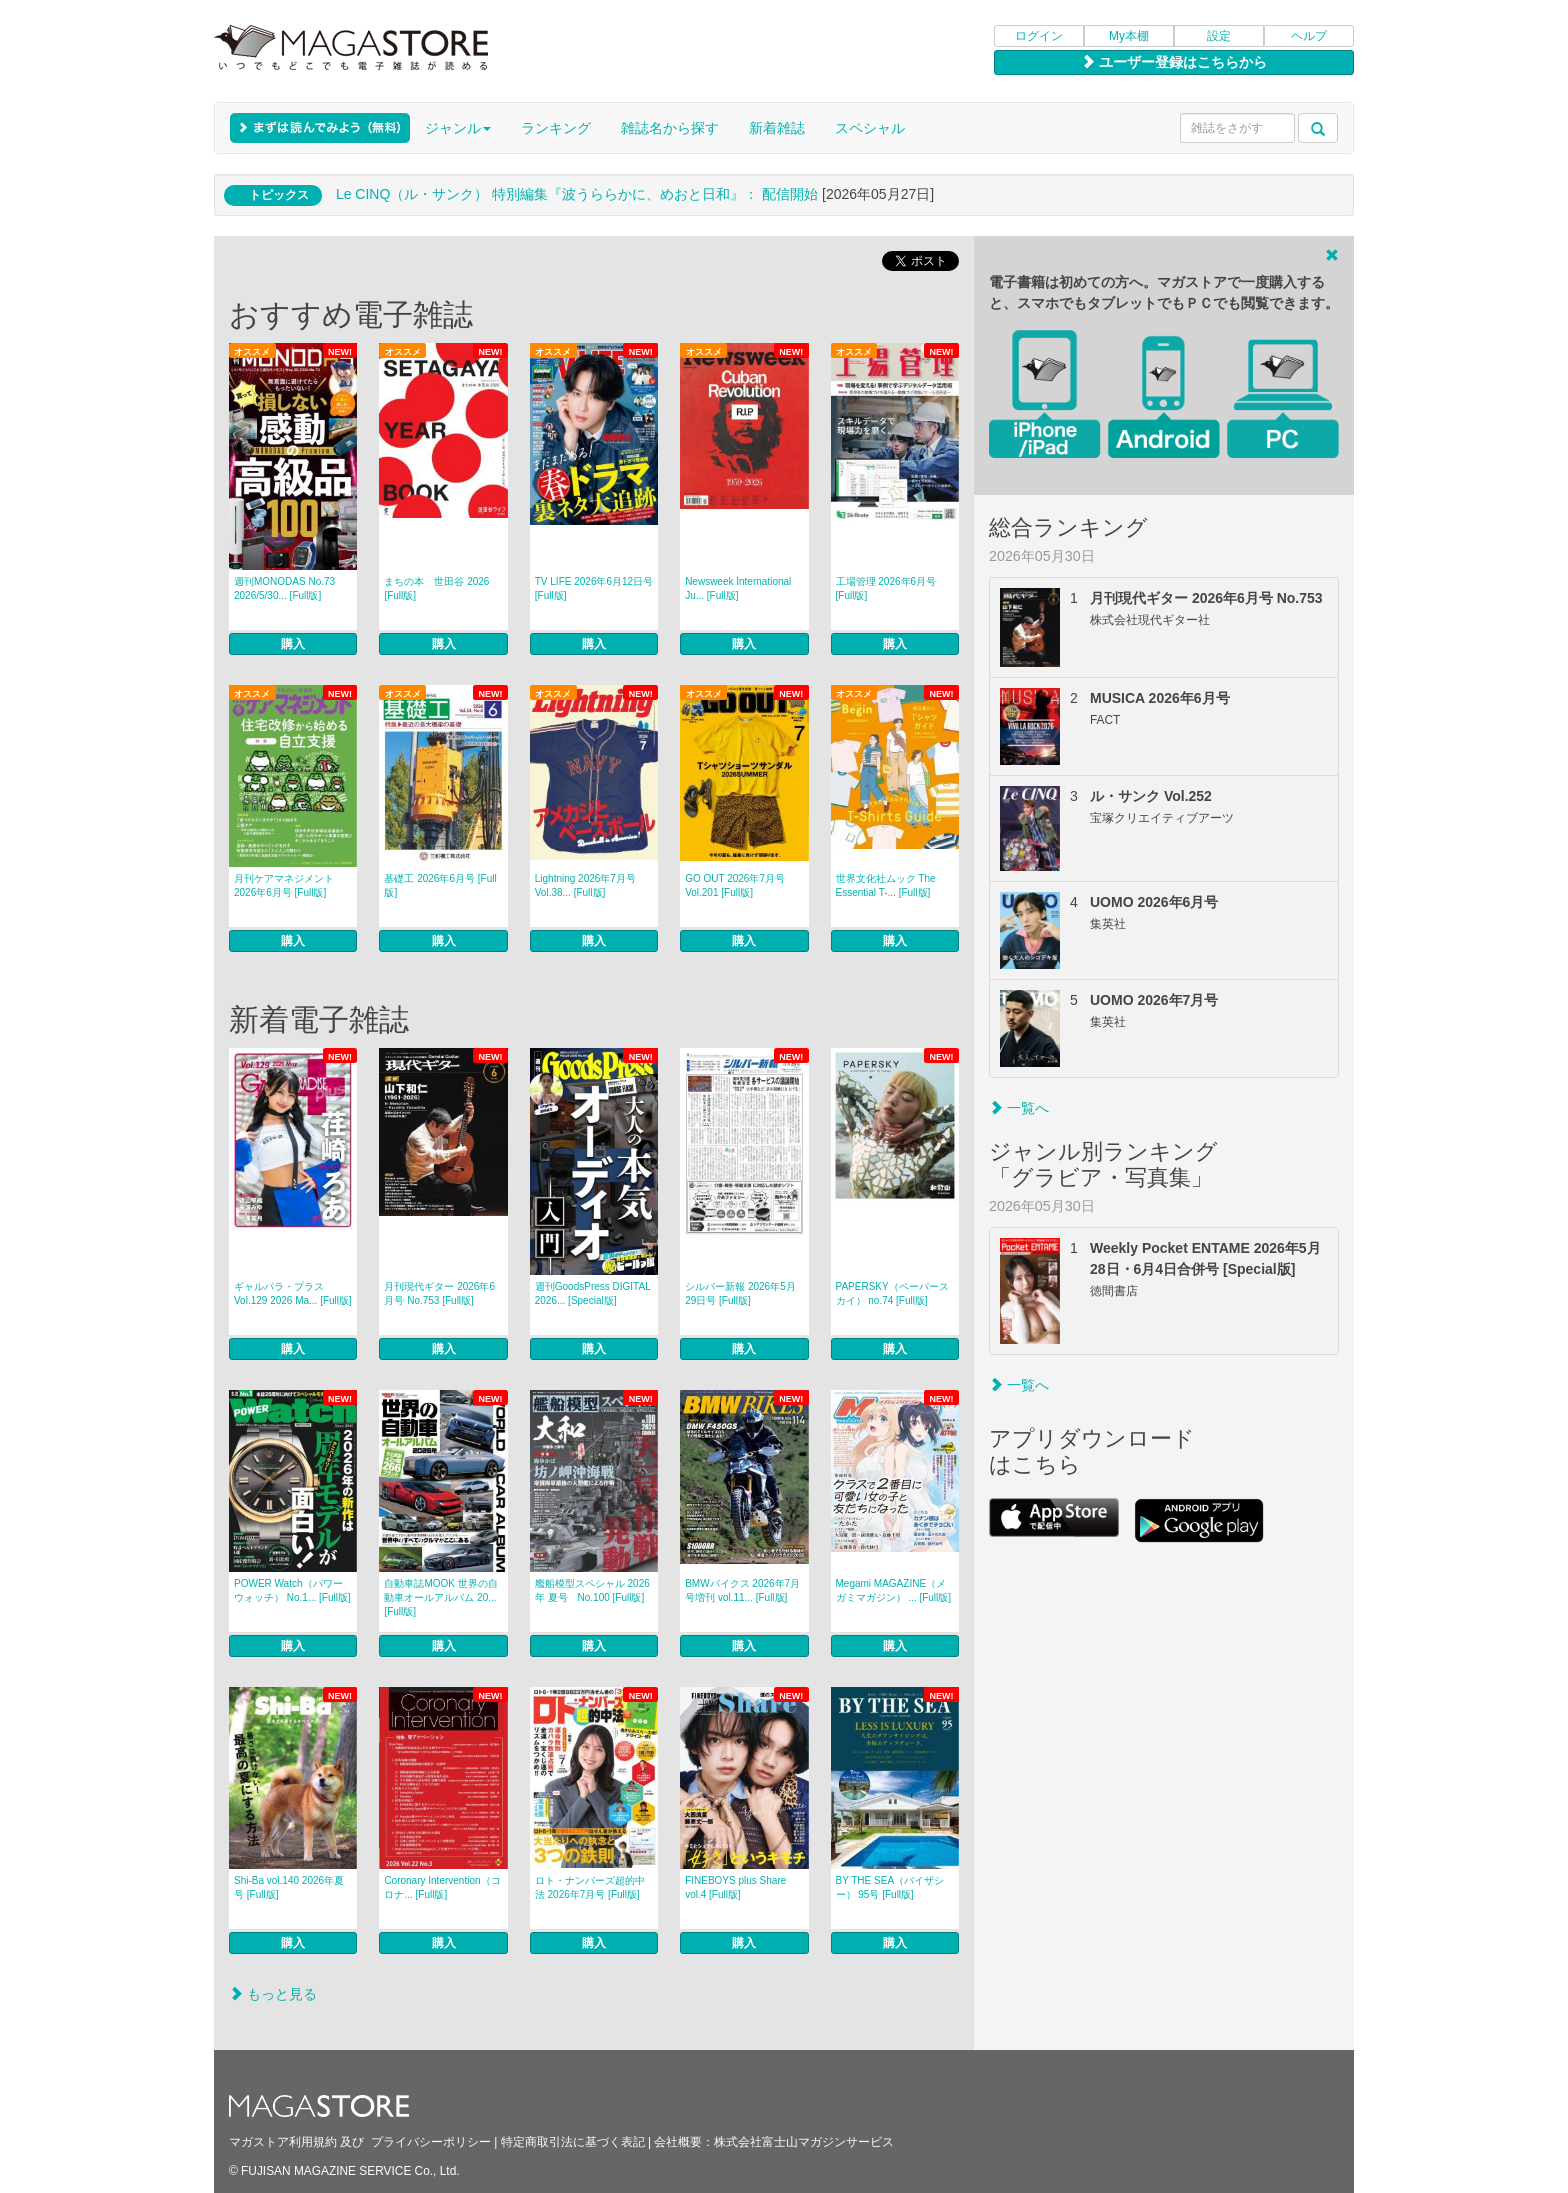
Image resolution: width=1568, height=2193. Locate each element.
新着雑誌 (777, 128)
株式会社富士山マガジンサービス (804, 2142)
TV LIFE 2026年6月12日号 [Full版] (594, 588)
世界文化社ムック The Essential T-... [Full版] (886, 885)
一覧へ (1019, 1108)
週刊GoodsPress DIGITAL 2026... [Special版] (593, 1293)
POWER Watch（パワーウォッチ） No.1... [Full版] (292, 1590)
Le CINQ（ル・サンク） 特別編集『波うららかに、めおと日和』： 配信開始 (577, 194)
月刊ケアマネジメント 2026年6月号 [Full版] (284, 885)
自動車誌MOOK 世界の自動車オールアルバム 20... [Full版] (440, 1597)
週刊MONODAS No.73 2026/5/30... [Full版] (284, 588)
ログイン (1039, 36)
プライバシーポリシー (431, 2142)
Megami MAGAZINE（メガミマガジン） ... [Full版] (894, 1590)
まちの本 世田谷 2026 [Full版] (436, 588)
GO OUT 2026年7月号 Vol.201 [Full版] (735, 885)
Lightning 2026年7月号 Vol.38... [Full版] (585, 885)
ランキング (556, 128)
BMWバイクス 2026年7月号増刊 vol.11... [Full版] (742, 1590)
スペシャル (870, 128)
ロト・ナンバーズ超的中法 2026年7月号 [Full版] (590, 1887)
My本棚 (1129, 36)
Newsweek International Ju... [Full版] (738, 588)
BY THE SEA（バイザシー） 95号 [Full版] (890, 1887)
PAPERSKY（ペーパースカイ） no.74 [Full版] (892, 1293)
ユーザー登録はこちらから (1174, 62)
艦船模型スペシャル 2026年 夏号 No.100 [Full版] (592, 1590)
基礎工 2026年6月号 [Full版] (440, 885)
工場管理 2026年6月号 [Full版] (886, 588)
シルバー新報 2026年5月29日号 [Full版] (740, 1293)
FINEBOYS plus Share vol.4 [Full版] (735, 1887)
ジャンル (458, 128)
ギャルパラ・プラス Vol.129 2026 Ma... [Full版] (293, 1293)
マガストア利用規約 (283, 2142)
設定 (1219, 36)
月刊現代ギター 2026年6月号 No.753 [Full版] (439, 1293)
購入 (293, 644)
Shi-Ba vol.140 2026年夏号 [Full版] (289, 1887)
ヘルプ (1309, 36)
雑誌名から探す (670, 128)
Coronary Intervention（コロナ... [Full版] (442, 1887)
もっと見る (273, 1994)
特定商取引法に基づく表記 (573, 2142)
